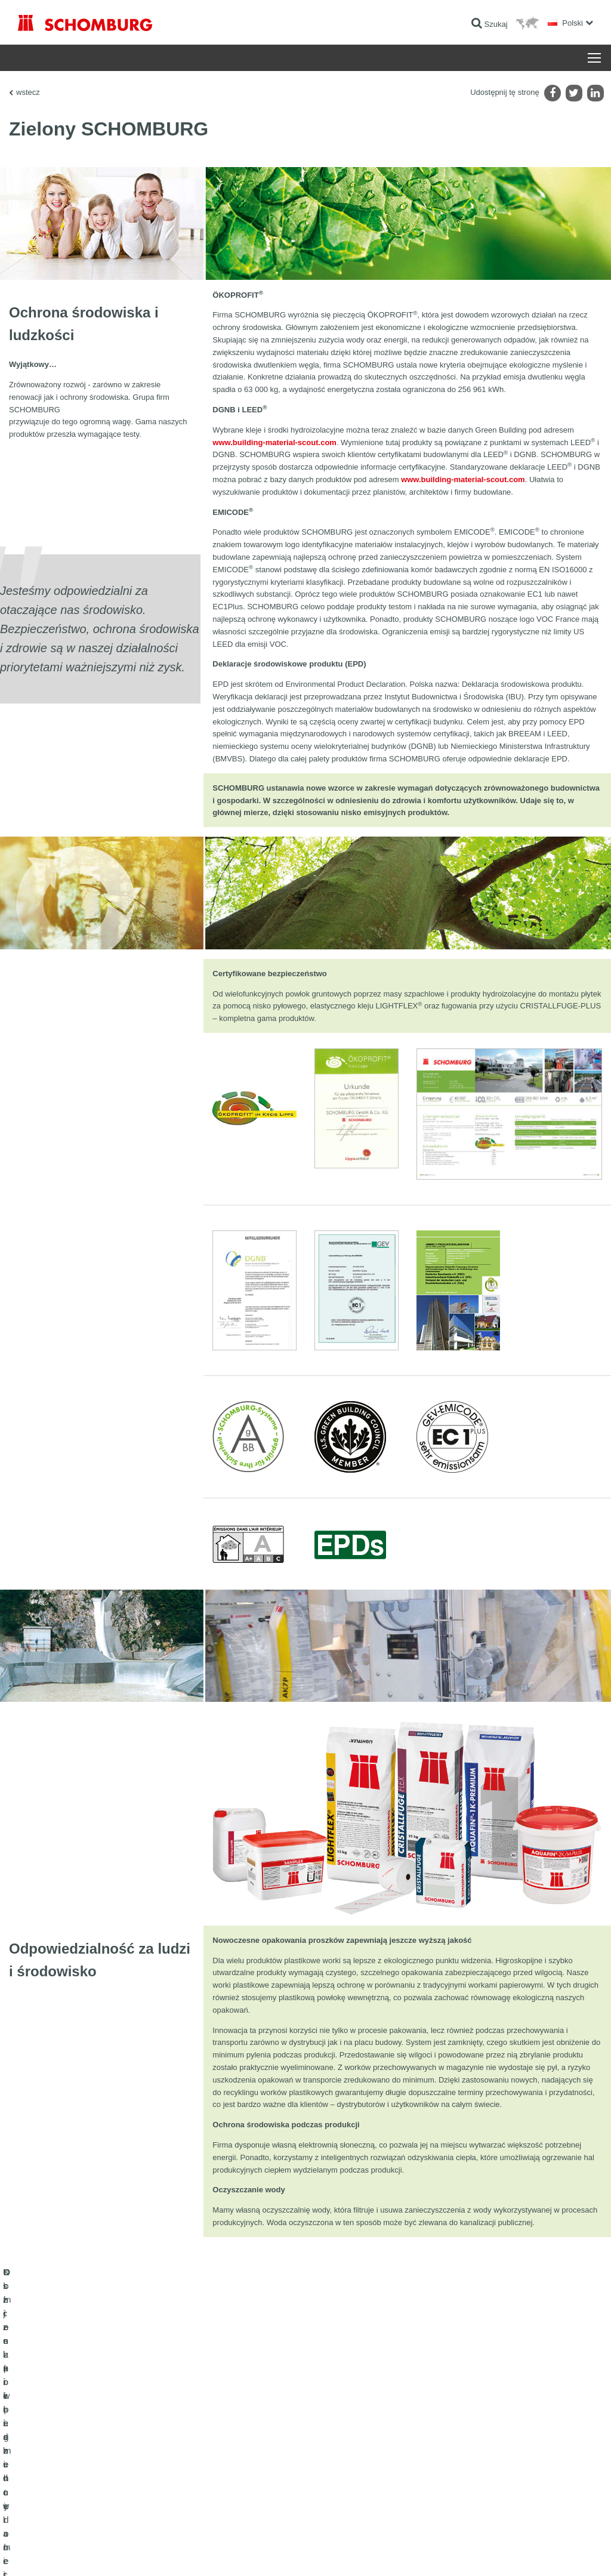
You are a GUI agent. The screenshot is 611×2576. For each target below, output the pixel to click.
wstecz (28, 92)
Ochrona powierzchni (51, 2490)
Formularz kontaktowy (250, 2472)
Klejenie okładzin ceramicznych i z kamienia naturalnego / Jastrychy (107, 2463)
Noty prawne (69, 2552)
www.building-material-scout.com (274, 442)
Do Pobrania (235, 2454)
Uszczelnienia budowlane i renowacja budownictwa (99, 2436)
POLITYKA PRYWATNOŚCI (130, 2552)
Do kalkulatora (238, 2436)
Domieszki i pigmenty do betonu (68, 2508)
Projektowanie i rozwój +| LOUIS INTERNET (540, 2552)
